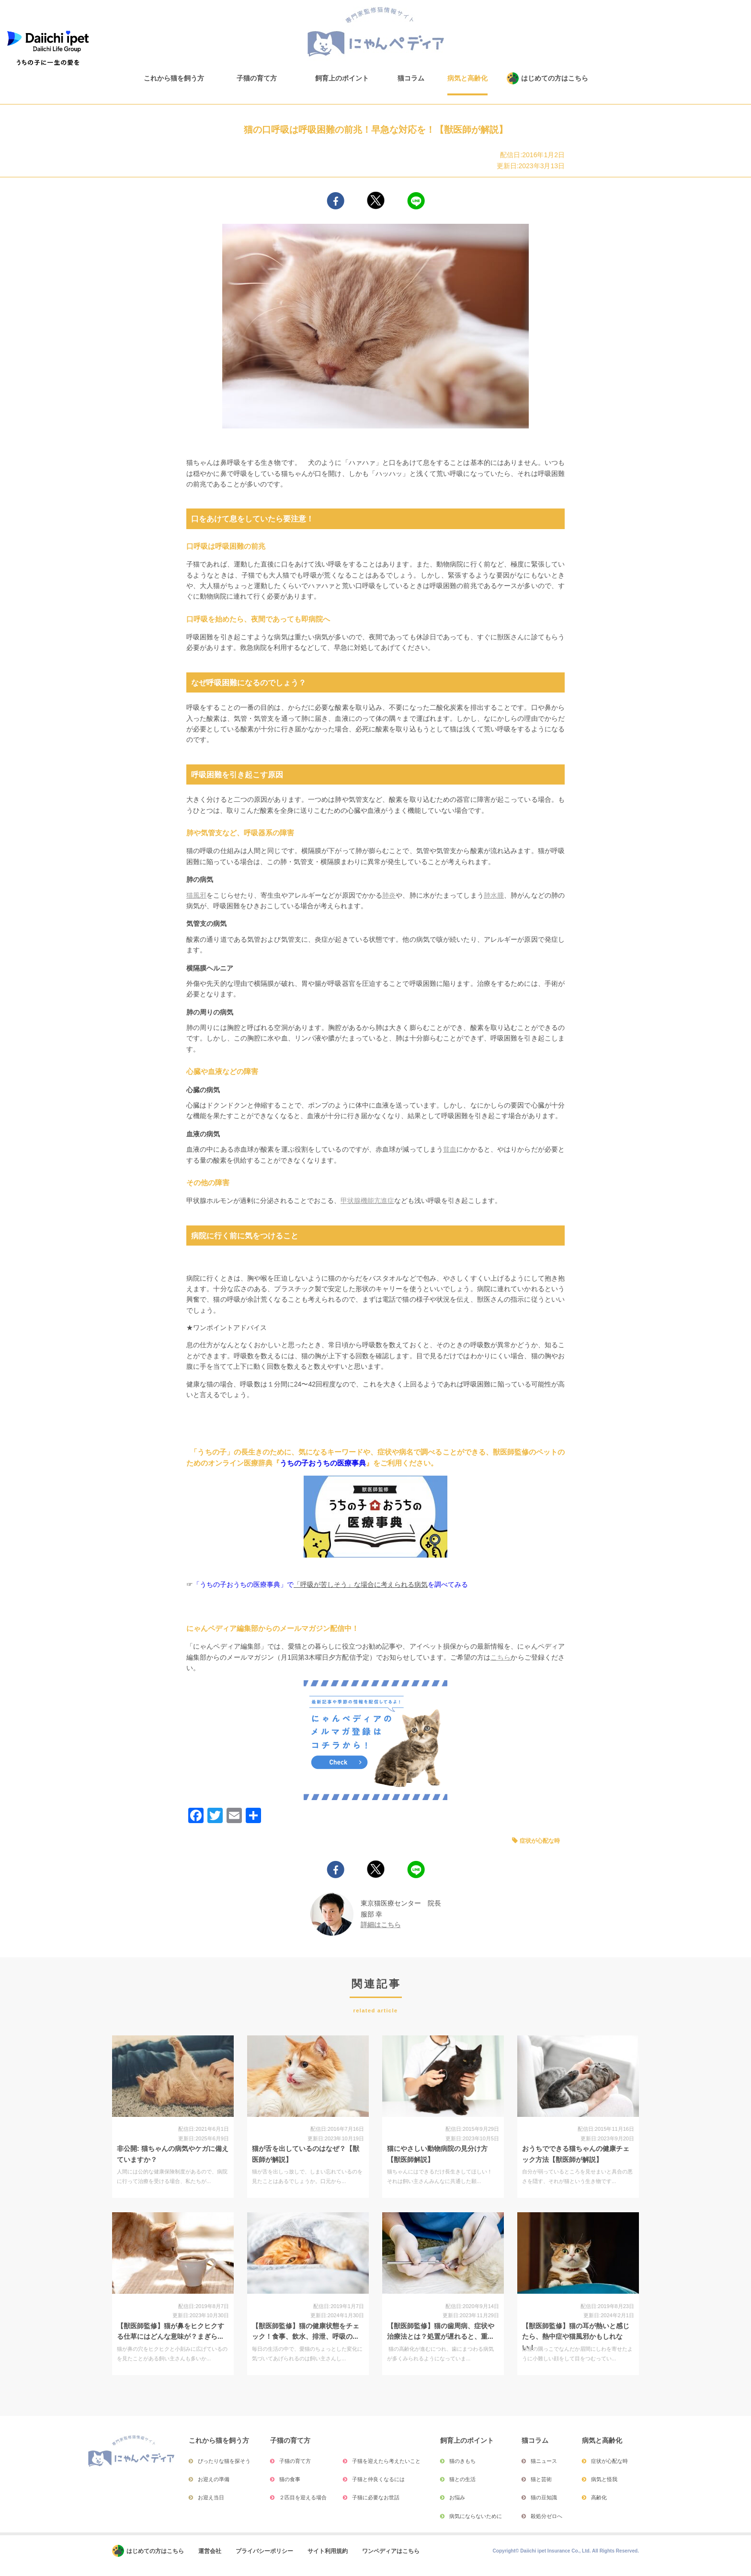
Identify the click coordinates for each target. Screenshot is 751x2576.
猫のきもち (462, 2461)
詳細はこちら (381, 1925)
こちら (500, 1657)
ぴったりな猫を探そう (224, 2461)
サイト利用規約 (327, 2551)
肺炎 (389, 895)
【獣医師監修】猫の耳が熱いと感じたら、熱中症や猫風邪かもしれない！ (575, 2336)
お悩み (457, 2497)
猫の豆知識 (544, 2497)
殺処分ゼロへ (546, 2516)
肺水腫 (494, 895)
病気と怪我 (604, 2479)
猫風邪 (196, 895)
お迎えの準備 (213, 2479)
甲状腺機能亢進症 (367, 1200)
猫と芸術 (541, 2479)
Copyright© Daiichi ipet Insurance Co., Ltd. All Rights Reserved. (565, 2550)
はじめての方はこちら (554, 78)
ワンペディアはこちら (391, 2551)
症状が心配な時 (540, 1840)
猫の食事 (289, 2479)
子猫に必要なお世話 (375, 2497)
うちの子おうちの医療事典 (323, 1463)
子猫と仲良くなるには (378, 2479)
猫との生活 (462, 2479)
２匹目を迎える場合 (303, 2497)
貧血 (449, 1149)
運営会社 (209, 2551)
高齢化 (599, 2497)
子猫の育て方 (257, 78)
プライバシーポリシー (264, 2551)
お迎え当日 (211, 2497)
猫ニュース (544, 2461)
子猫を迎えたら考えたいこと (386, 2461)
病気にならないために (475, 2516)
